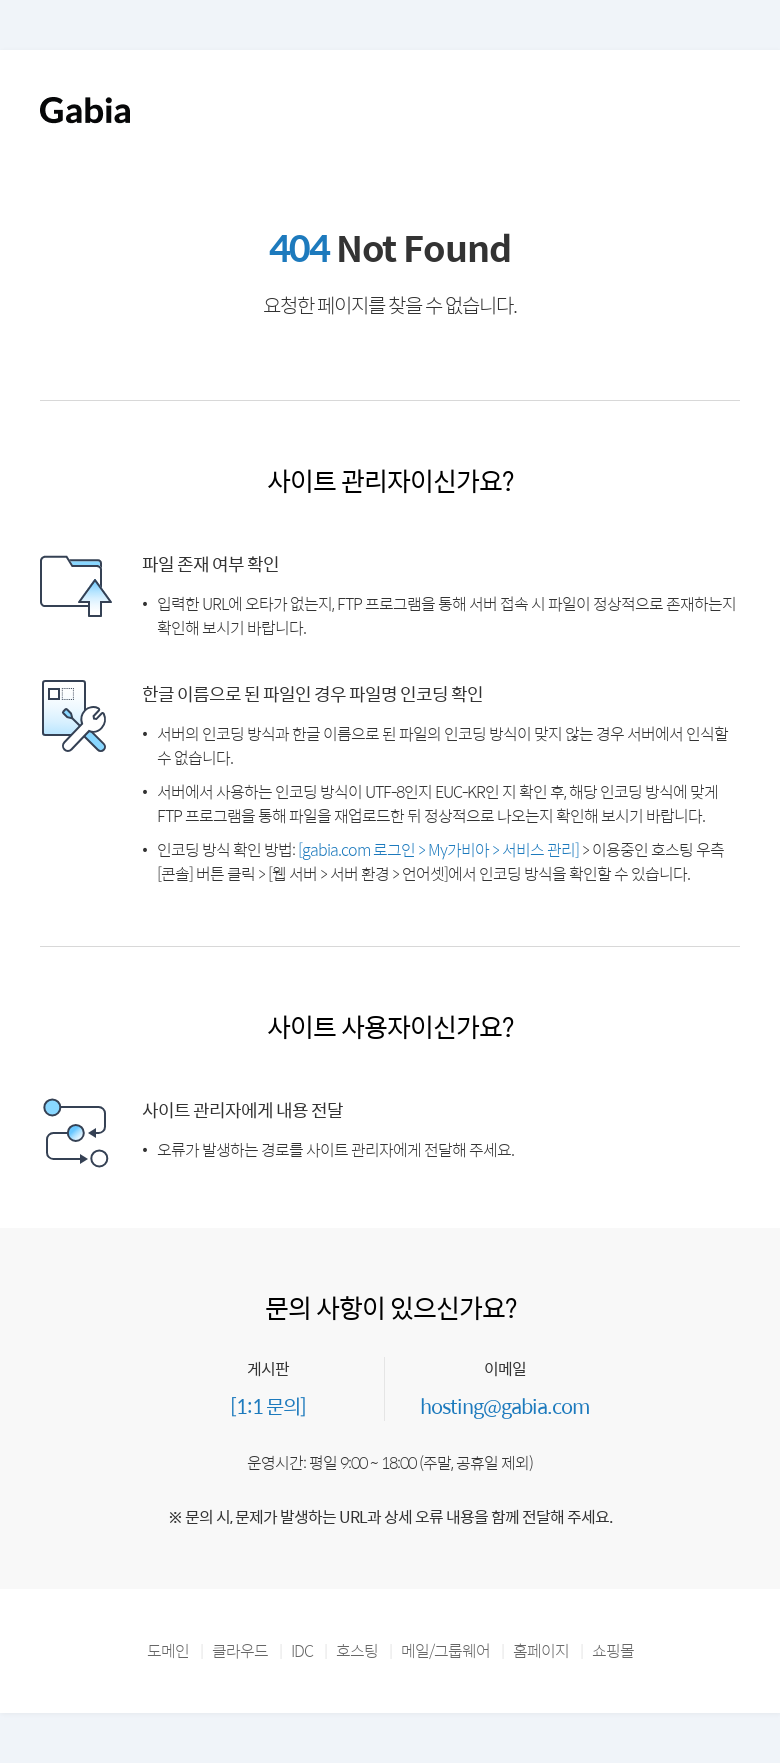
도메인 (168, 1650)
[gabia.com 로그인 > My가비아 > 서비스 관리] (438, 849)
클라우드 (240, 1650)
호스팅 (357, 1650)
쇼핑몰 (613, 1650)
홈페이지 (541, 1650)
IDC (302, 1650)
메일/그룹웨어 (445, 1650)
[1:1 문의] (268, 1405)
